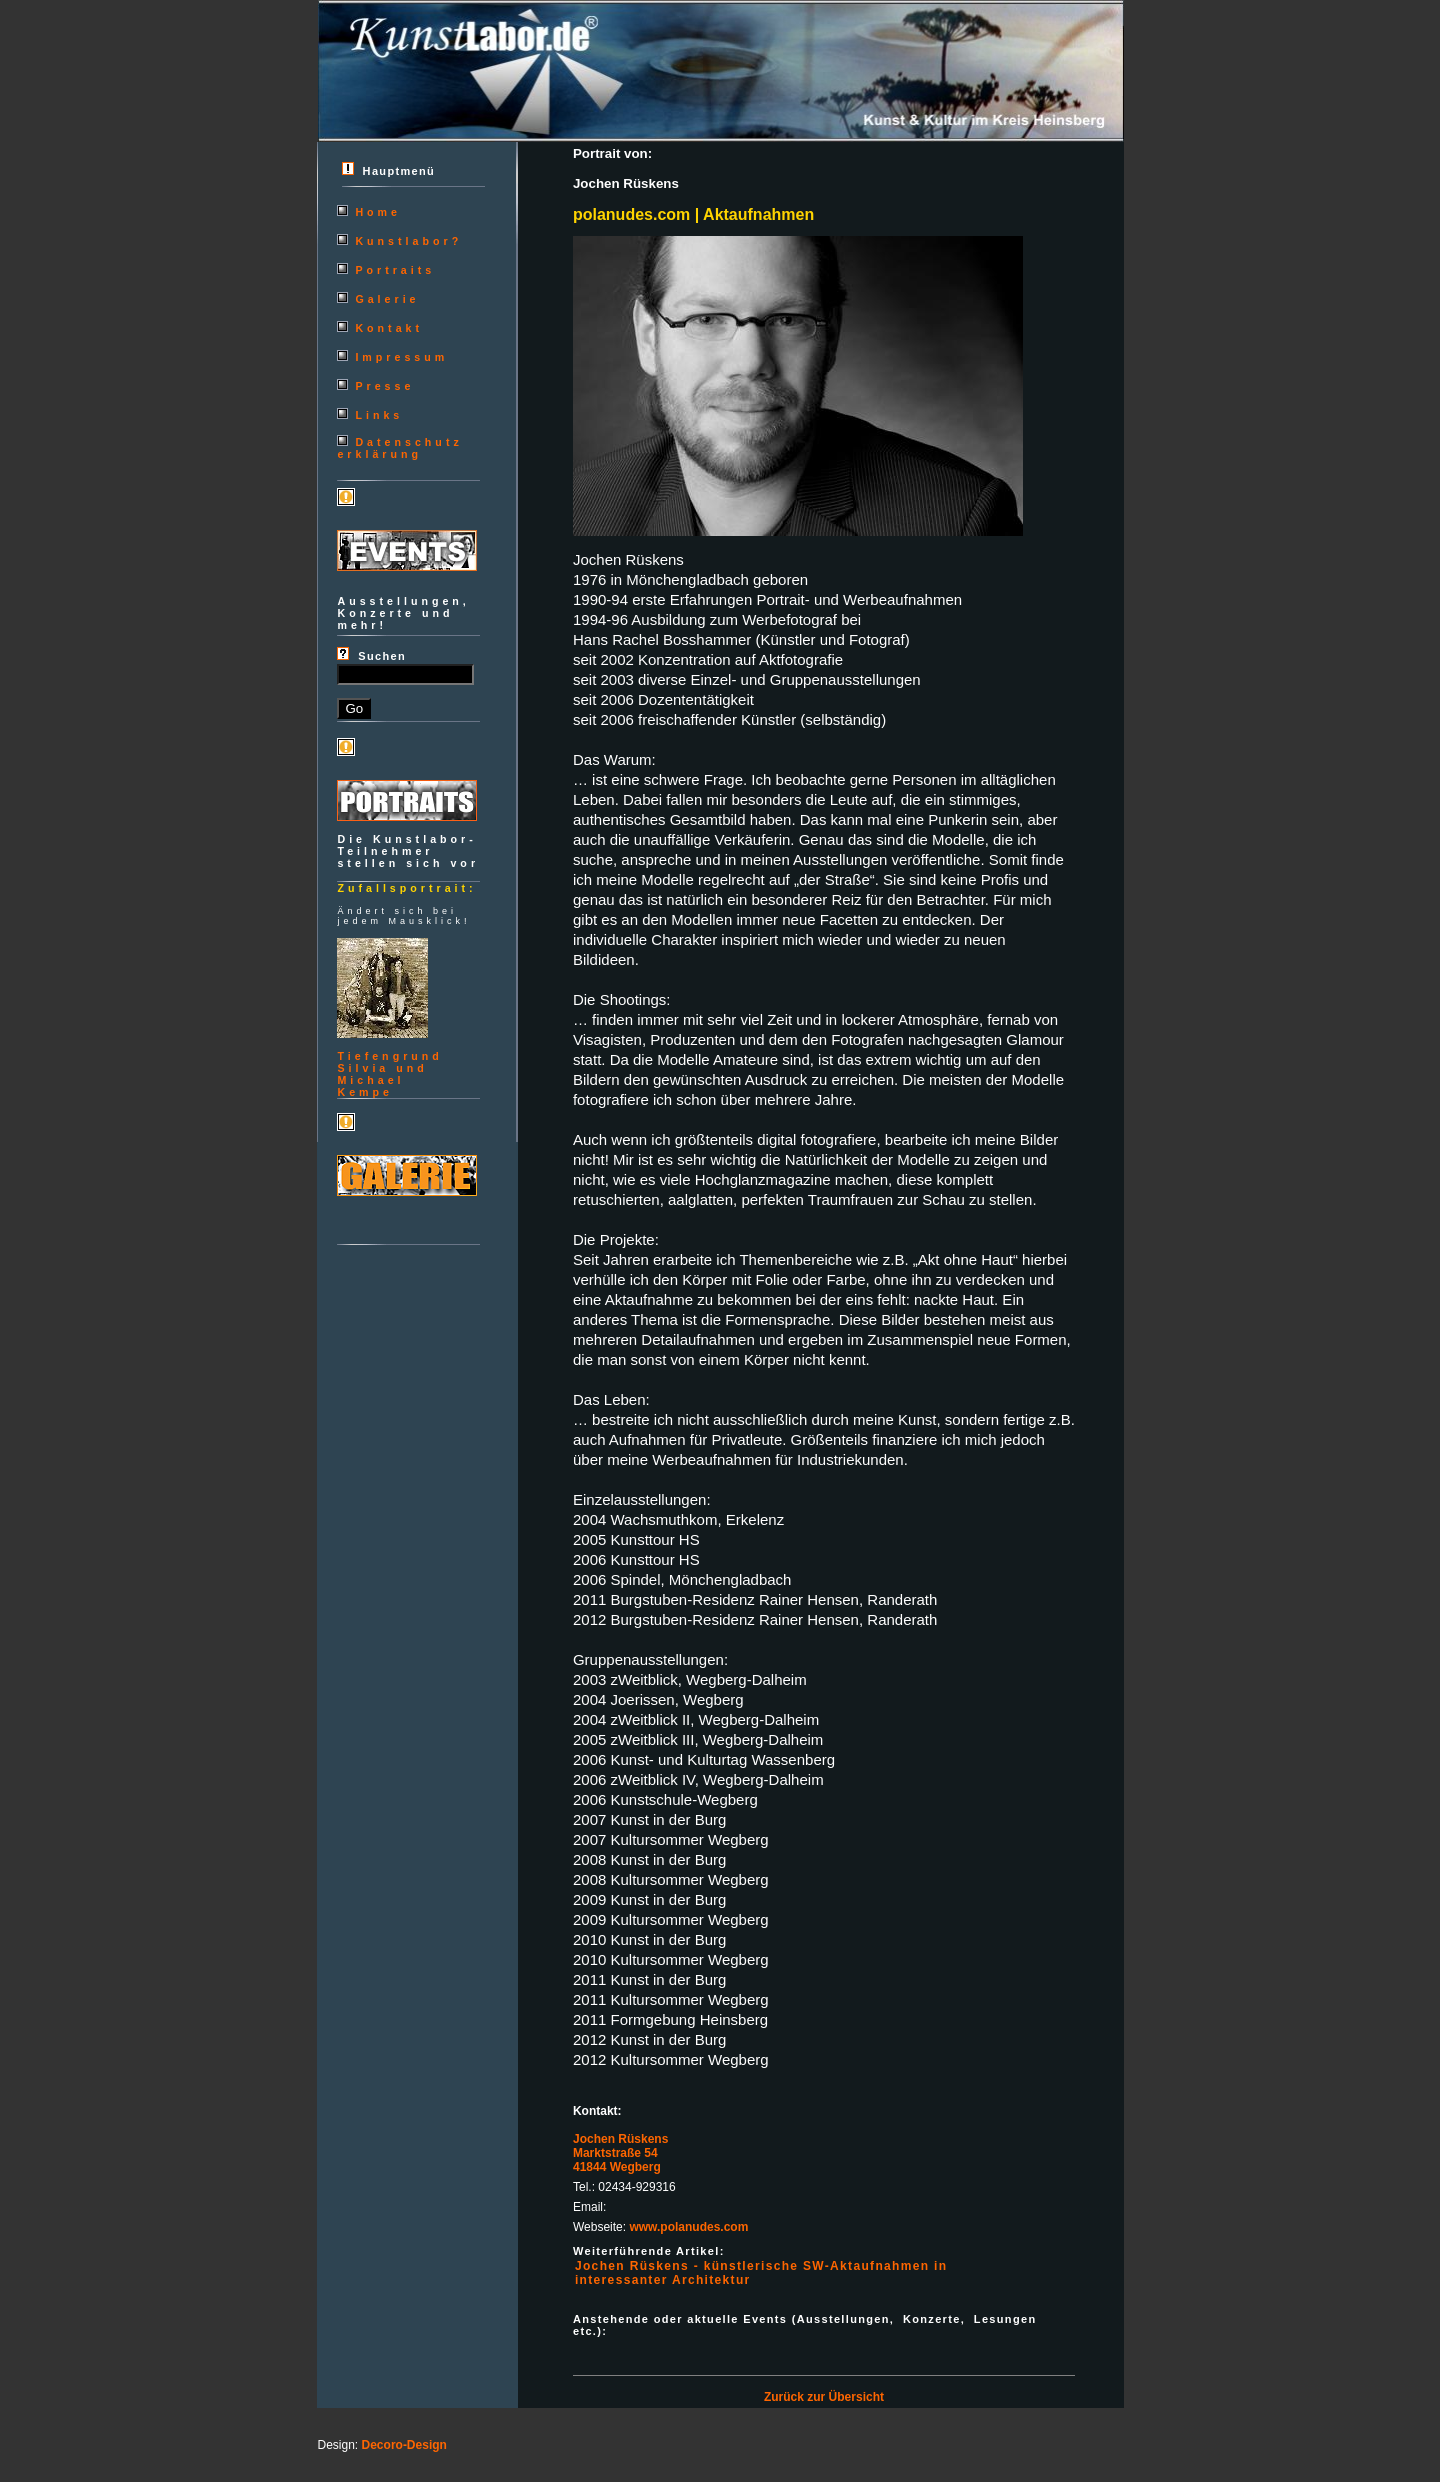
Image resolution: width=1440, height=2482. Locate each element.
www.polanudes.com (688, 2227)
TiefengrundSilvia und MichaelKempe (389, 1074)
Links (379, 415)
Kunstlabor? (408, 241)
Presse (384, 386)
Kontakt (389, 328)
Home (378, 212)
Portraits (395, 270)
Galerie (387, 299)
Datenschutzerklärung (399, 448)
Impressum (401, 357)
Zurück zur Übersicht (824, 2397)
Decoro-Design (404, 2445)
